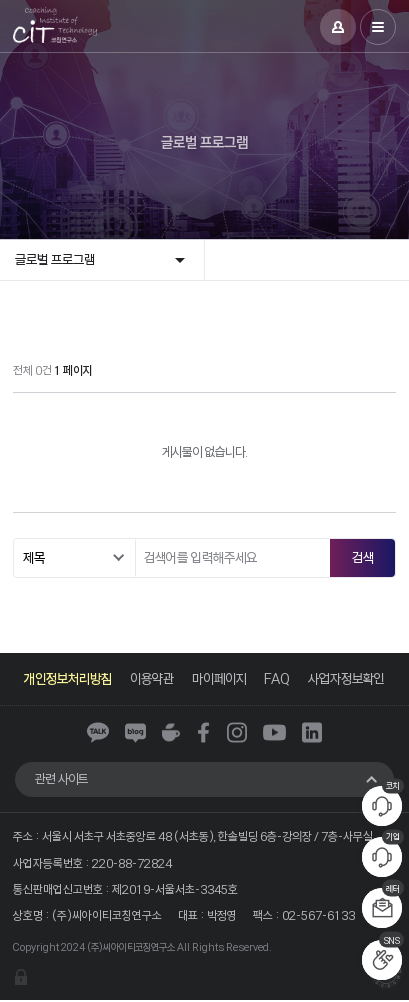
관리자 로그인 (21, 979)
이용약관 (152, 678)
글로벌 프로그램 (55, 259)
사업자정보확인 (347, 678)
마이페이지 (219, 678)
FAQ (278, 678)
